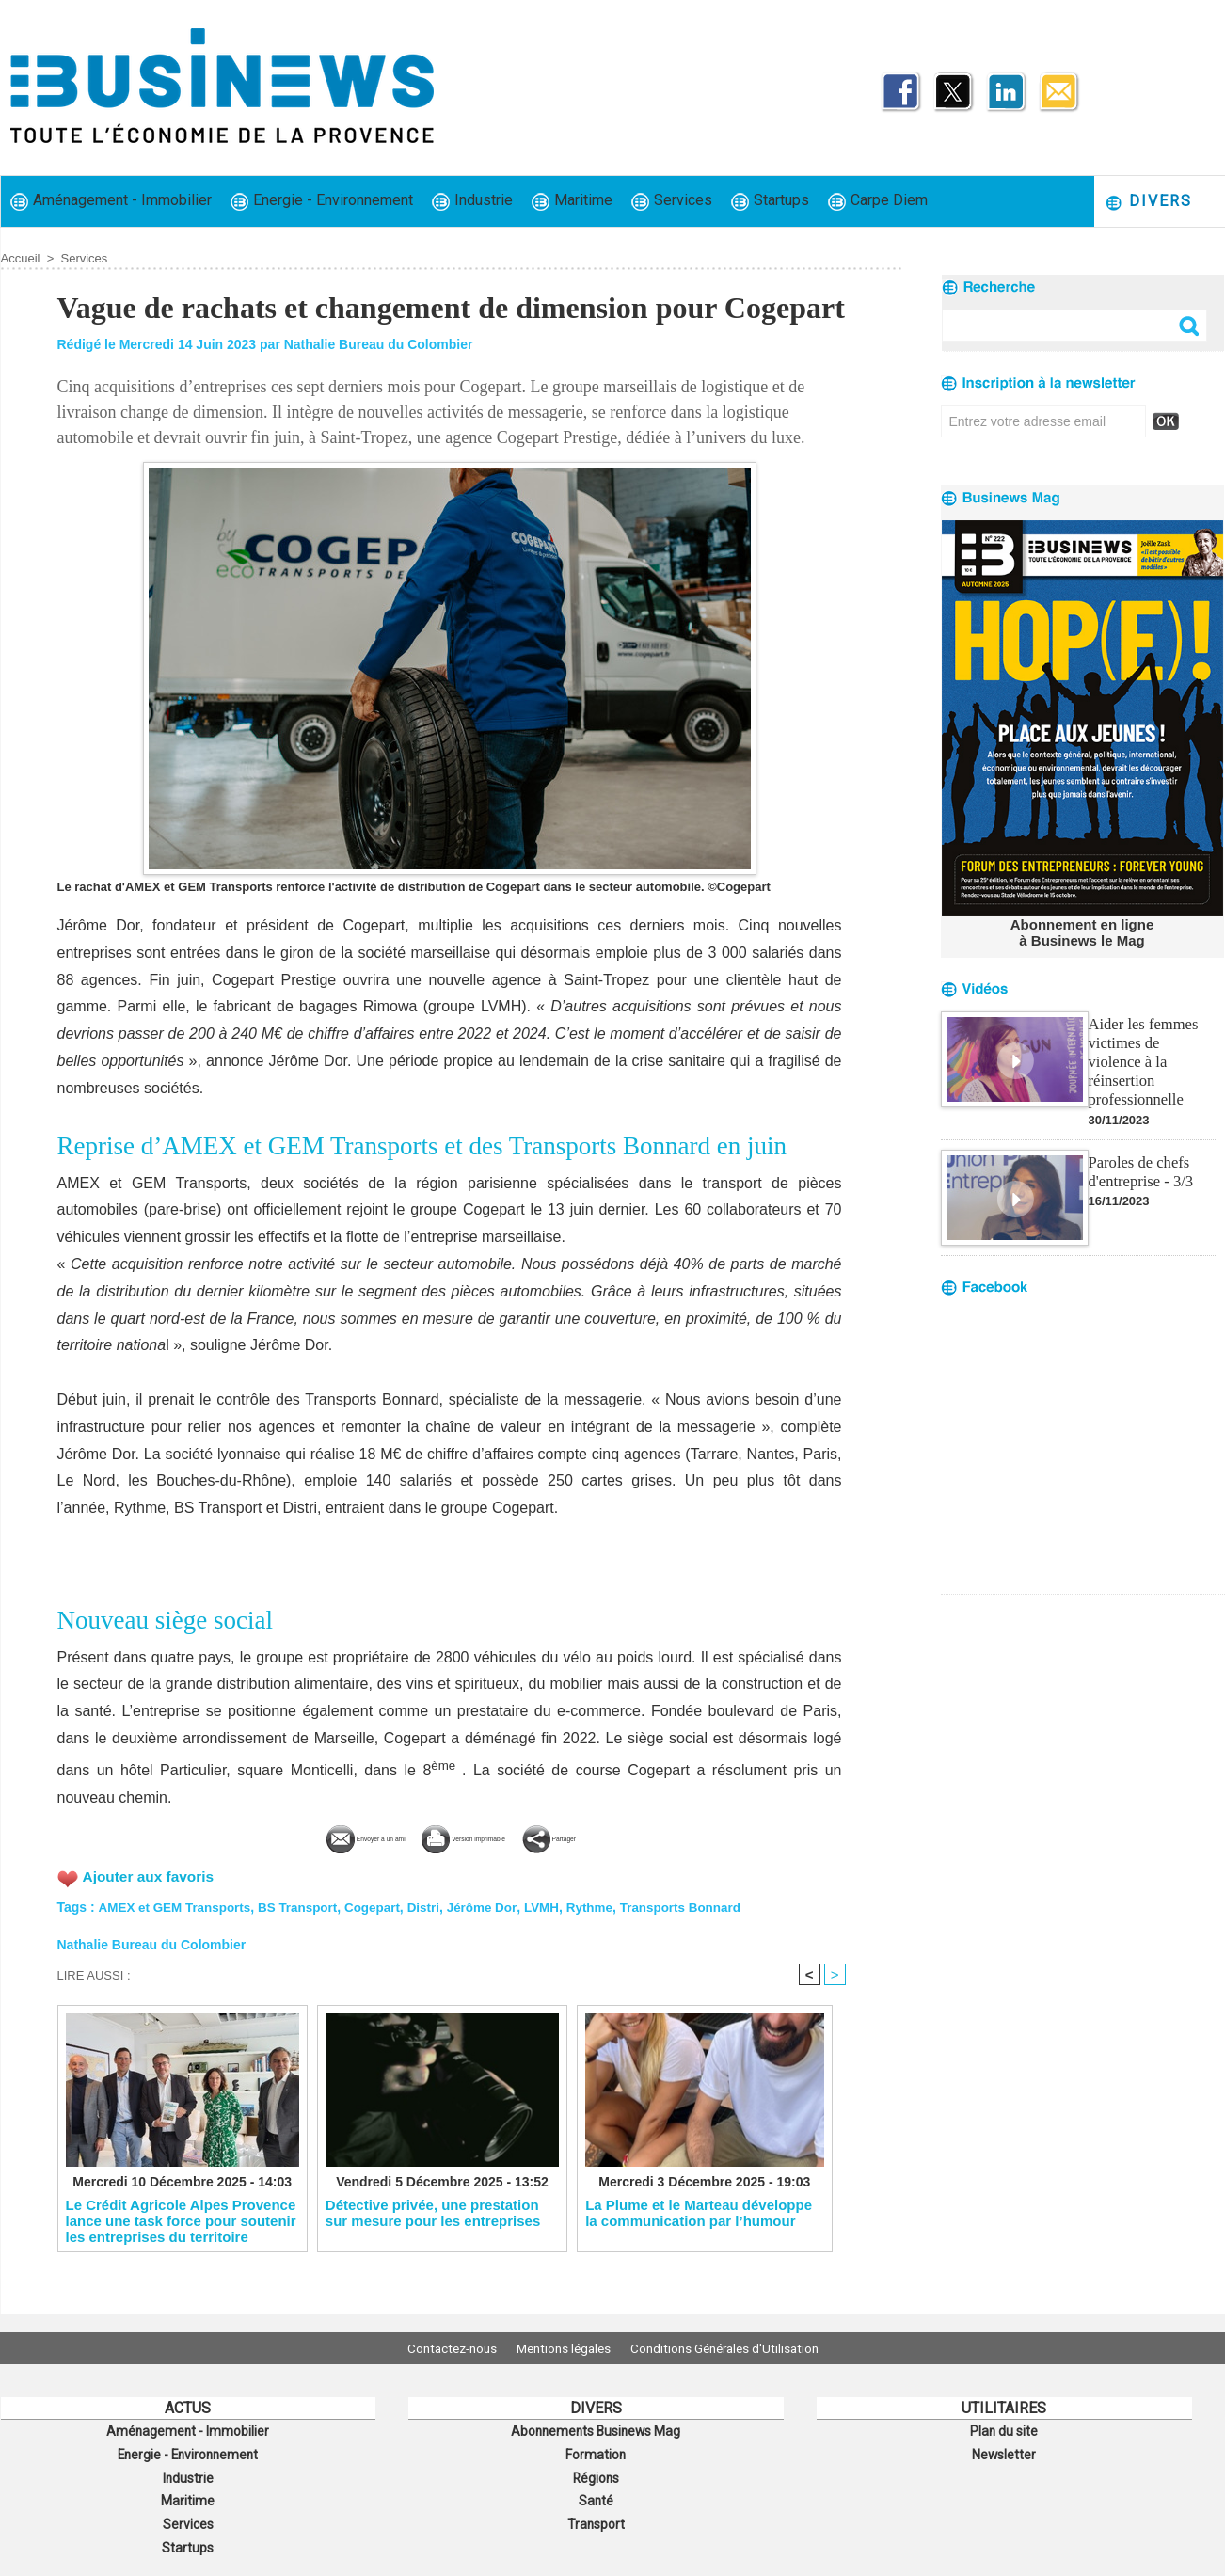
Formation (596, 2450)
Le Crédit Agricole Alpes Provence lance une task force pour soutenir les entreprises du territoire (181, 2220)
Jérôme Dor (496, 1904)
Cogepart (382, 1904)
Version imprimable (481, 1836)
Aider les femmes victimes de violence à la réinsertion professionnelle (1151, 1048)
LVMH (558, 1904)
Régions (596, 2471)
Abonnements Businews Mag (595, 2430)
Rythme (607, 1904)
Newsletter (1004, 2450)
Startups (770, 201)
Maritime (572, 201)
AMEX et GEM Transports (177, 1904)
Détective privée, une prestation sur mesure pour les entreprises (433, 2213)
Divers (1148, 202)
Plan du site (1004, 2430)
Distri (436, 1904)
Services (671, 201)
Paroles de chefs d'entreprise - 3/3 (1139, 1147)
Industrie (472, 201)
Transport (595, 2512)
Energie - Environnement (322, 201)
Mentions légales (563, 2348)
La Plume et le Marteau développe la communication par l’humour (698, 2213)
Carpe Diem (878, 201)
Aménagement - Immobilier (111, 201)
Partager (623, 1836)
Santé (595, 2492)
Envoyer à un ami (309, 1836)
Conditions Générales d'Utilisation (737, 2348)
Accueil (20, 258)
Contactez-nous (439, 2348)
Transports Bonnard (703, 1904)
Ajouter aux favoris (151, 1875)
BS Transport (305, 1904)
